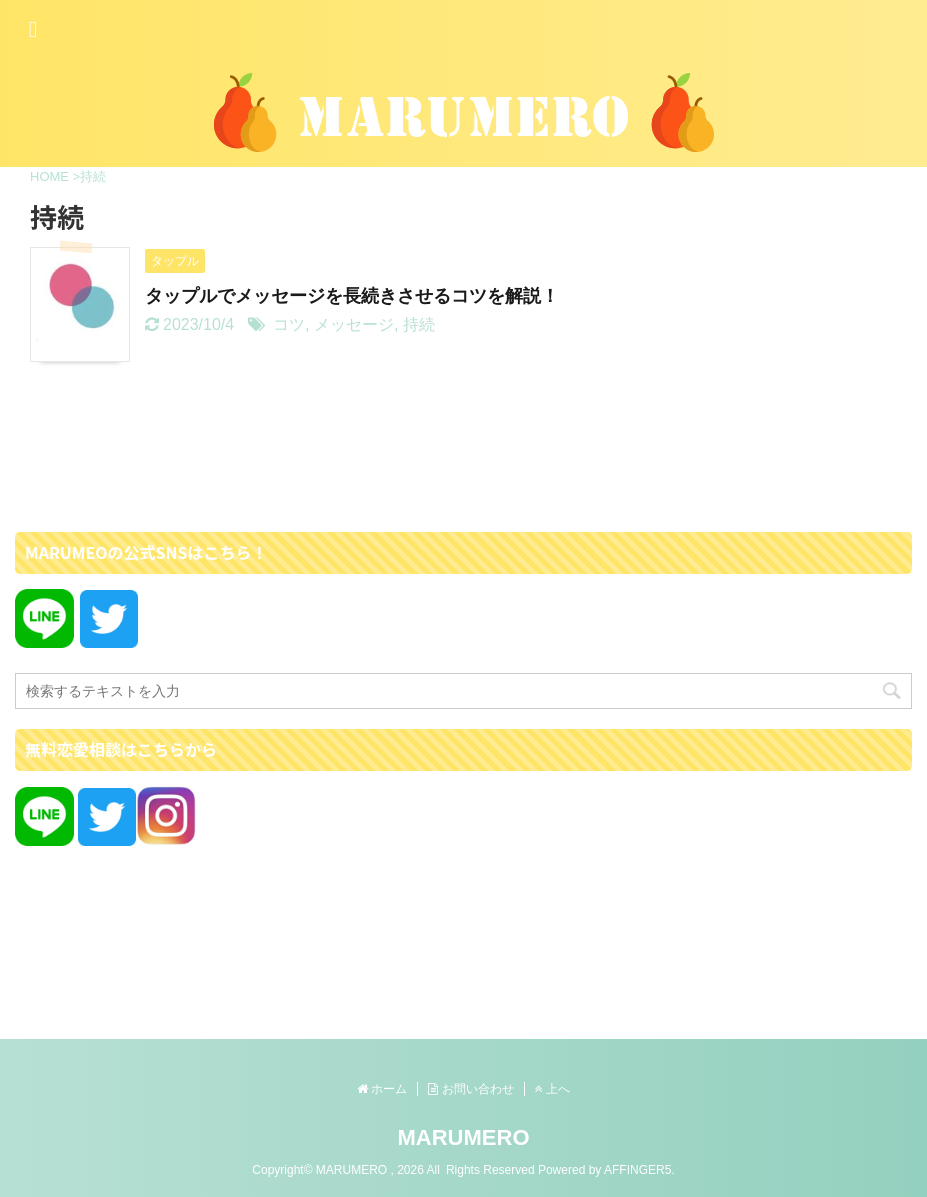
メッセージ (354, 324)
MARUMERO (464, 1137)
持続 (419, 324)
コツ (289, 324)
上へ (552, 1089)
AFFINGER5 (637, 1170)
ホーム (382, 1089)
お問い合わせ (470, 1089)
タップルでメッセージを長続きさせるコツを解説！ (352, 296)
